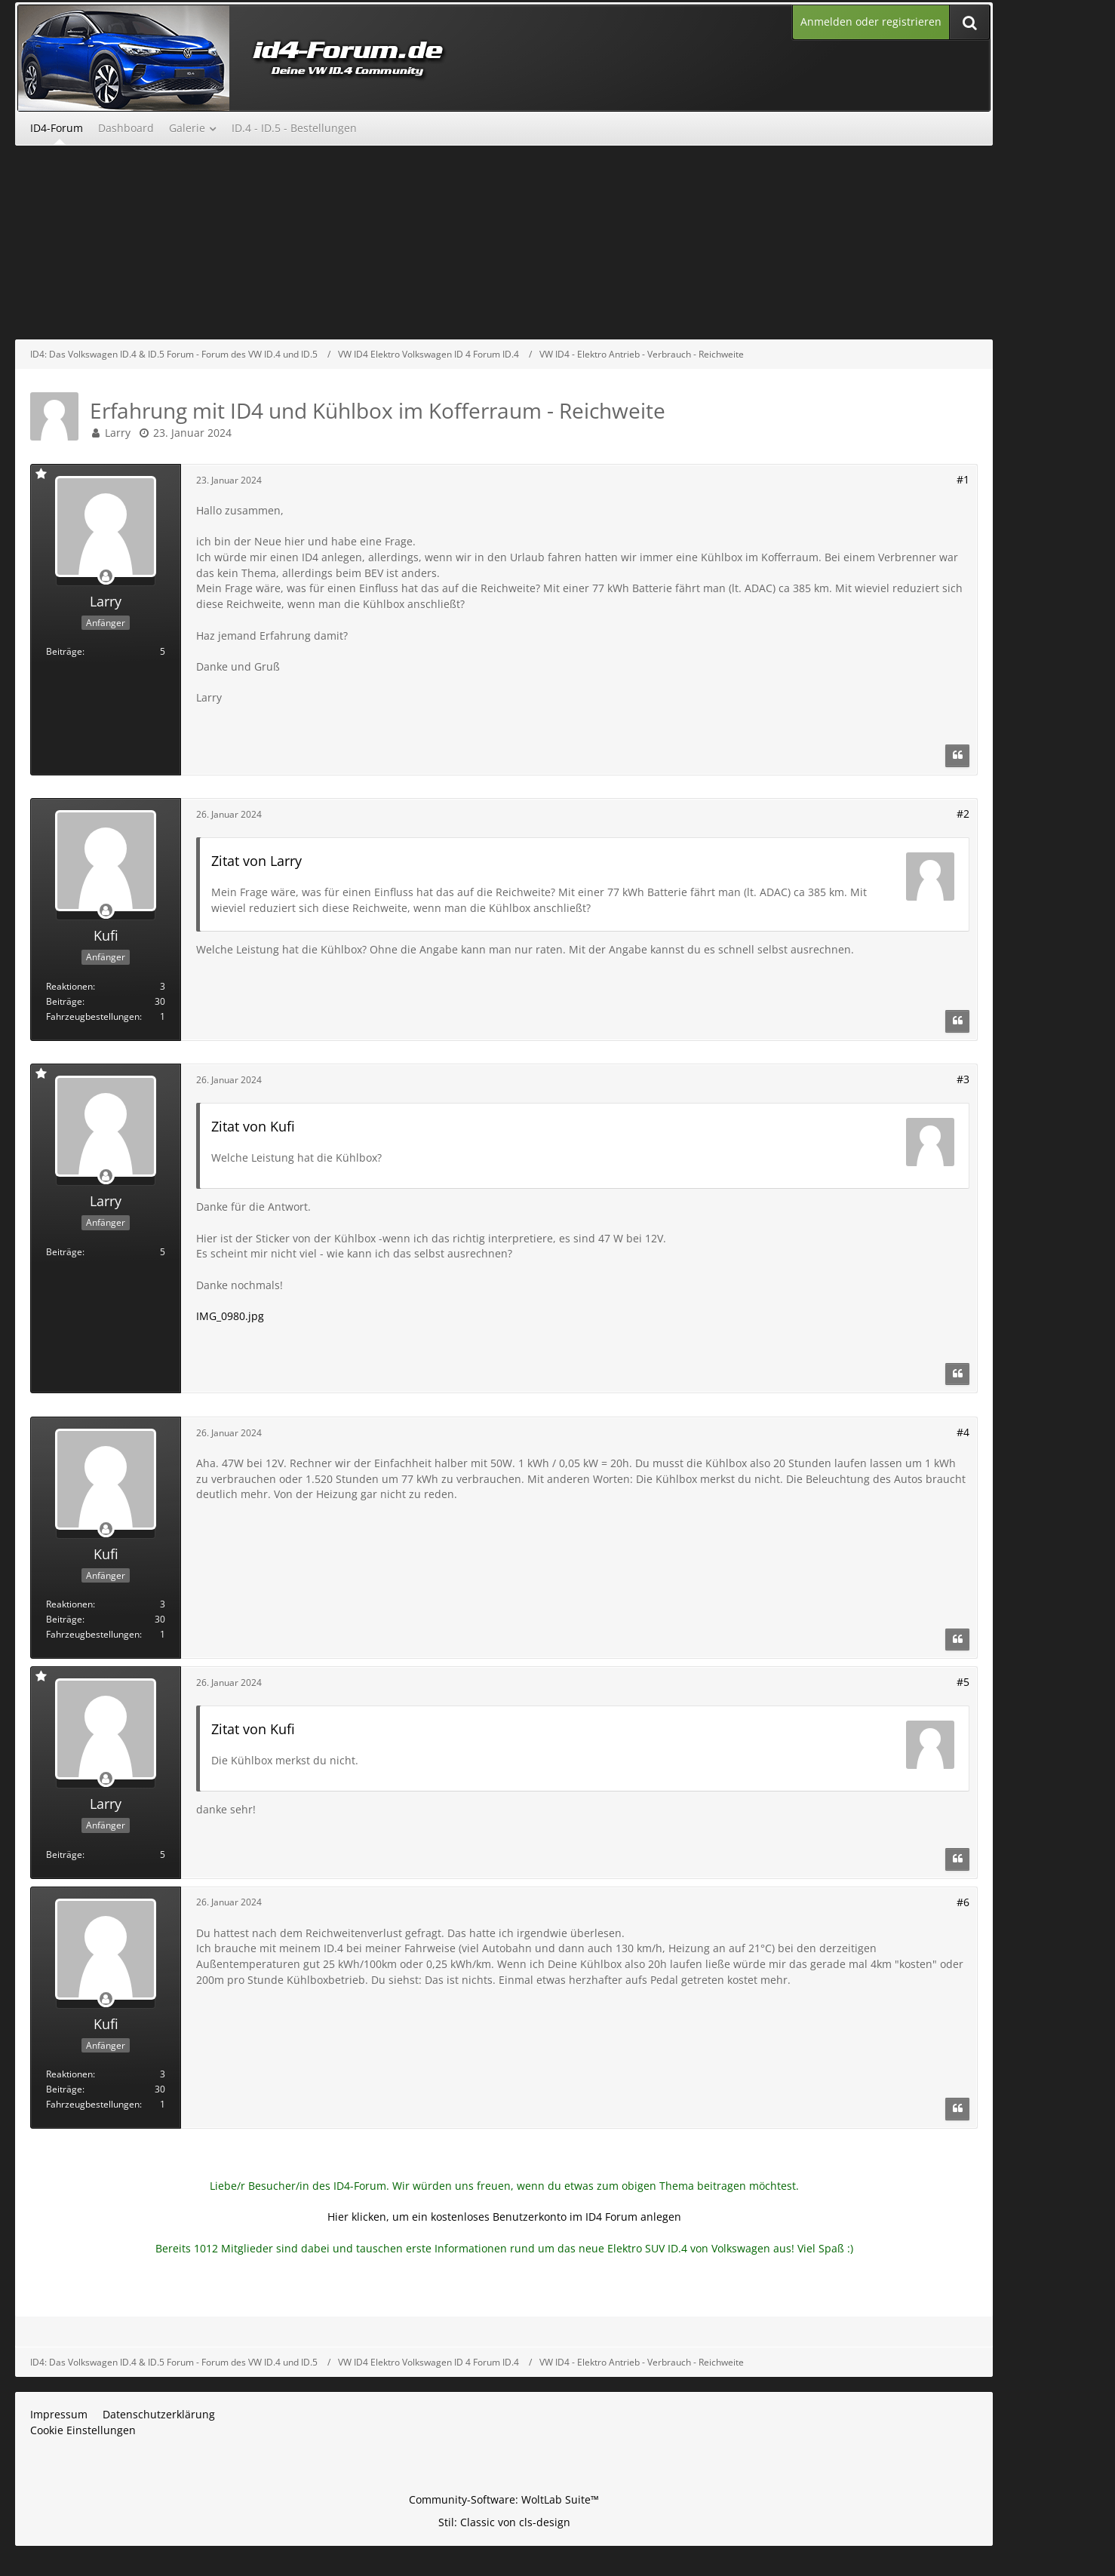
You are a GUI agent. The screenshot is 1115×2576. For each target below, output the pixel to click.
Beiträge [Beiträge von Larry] (64, 651)
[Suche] (969, 22)
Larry (118, 432)
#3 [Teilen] (963, 1079)
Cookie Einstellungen (83, 2430)
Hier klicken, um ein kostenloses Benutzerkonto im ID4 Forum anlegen (504, 2216)
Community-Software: (504, 2499)
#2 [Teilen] (963, 813)
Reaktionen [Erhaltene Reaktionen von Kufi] (69, 986)
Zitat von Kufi (253, 1126)
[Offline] (106, 576)
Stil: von (504, 2522)
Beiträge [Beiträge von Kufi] (64, 1001)
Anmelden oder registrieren (870, 21)
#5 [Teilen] (963, 1682)
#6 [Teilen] (963, 1902)
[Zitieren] (957, 756)
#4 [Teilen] (963, 1432)
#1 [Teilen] (963, 479)
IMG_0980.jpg (230, 1316)
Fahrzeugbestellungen (93, 1016)
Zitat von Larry (256, 861)
